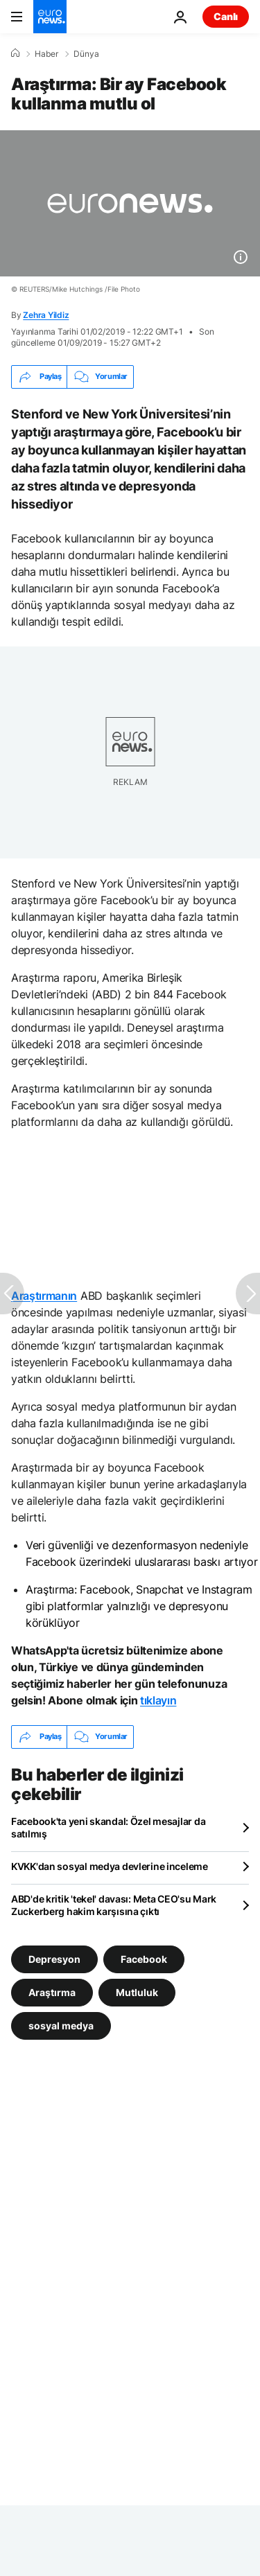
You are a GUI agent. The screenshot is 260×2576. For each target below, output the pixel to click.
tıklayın (158, 1700)
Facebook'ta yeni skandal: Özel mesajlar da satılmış (108, 1827)
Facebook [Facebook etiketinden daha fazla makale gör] (144, 1958)
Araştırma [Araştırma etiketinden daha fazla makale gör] (52, 1991)
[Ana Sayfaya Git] (50, 16)
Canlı (226, 16)
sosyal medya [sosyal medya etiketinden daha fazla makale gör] (61, 2025)
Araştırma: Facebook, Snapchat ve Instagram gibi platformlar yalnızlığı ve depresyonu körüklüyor (139, 1606)
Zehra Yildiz (46, 315)
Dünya (86, 54)
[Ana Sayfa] (15, 53)
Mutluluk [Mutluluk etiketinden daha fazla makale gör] (137, 1991)
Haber (46, 54)
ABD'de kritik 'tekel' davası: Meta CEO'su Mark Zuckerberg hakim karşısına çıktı (113, 1905)
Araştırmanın (44, 1296)
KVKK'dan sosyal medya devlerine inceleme (109, 1866)
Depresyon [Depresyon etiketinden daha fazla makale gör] (54, 1958)
